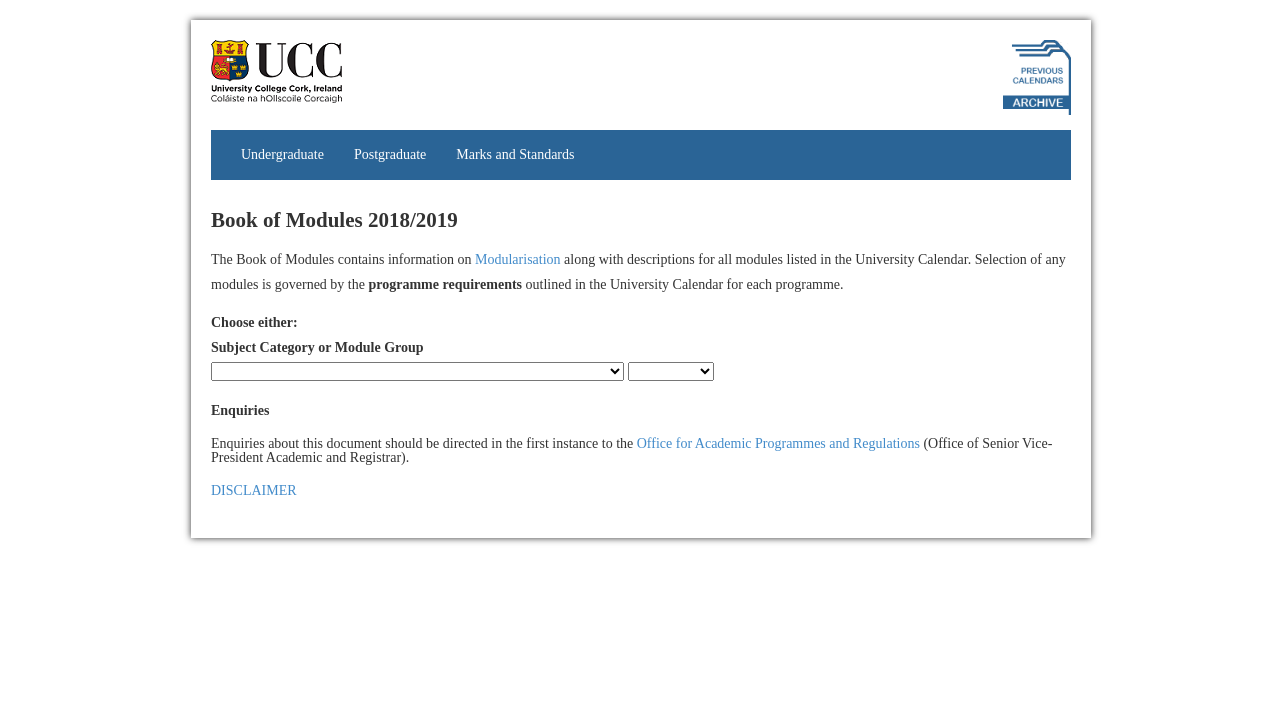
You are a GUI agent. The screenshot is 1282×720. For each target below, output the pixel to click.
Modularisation (518, 259)
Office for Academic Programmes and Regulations (778, 443)
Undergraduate (282, 154)
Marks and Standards (515, 154)
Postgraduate (390, 154)
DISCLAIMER (254, 490)
